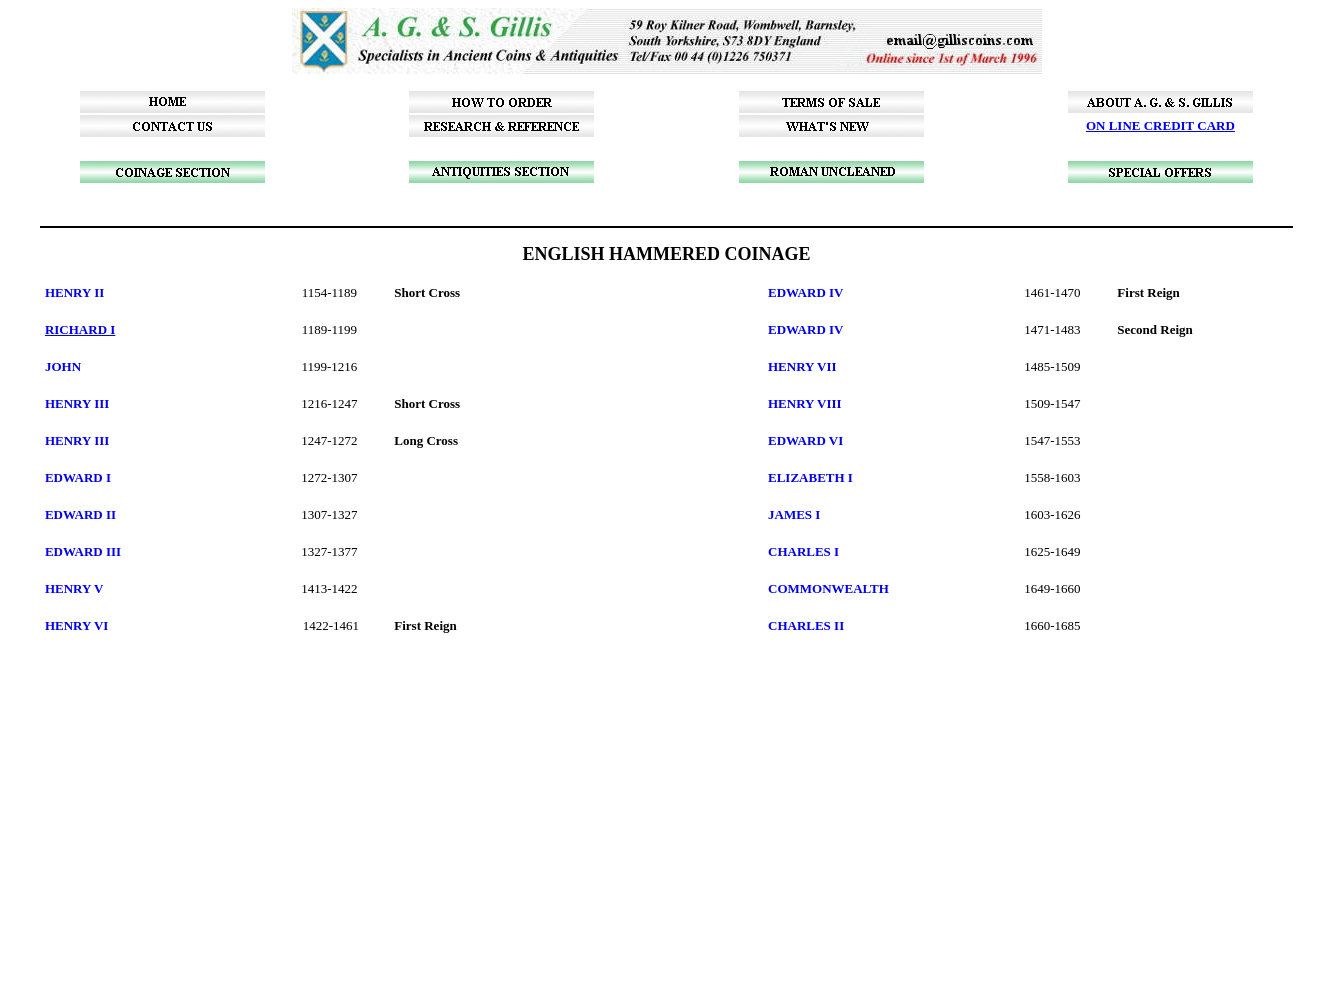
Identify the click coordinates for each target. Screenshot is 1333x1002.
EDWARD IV (805, 292)
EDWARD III (83, 551)
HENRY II (74, 292)
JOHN (63, 366)
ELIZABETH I (810, 477)
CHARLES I (803, 551)
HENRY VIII (805, 403)
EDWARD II (80, 514)
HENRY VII (802, 366)
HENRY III (77, 403)
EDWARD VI (805, 440)
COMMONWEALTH (828, 588)
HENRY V (74, 588)
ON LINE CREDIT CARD (1160, 125)
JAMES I (794, 514)
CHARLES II (806, 625)
